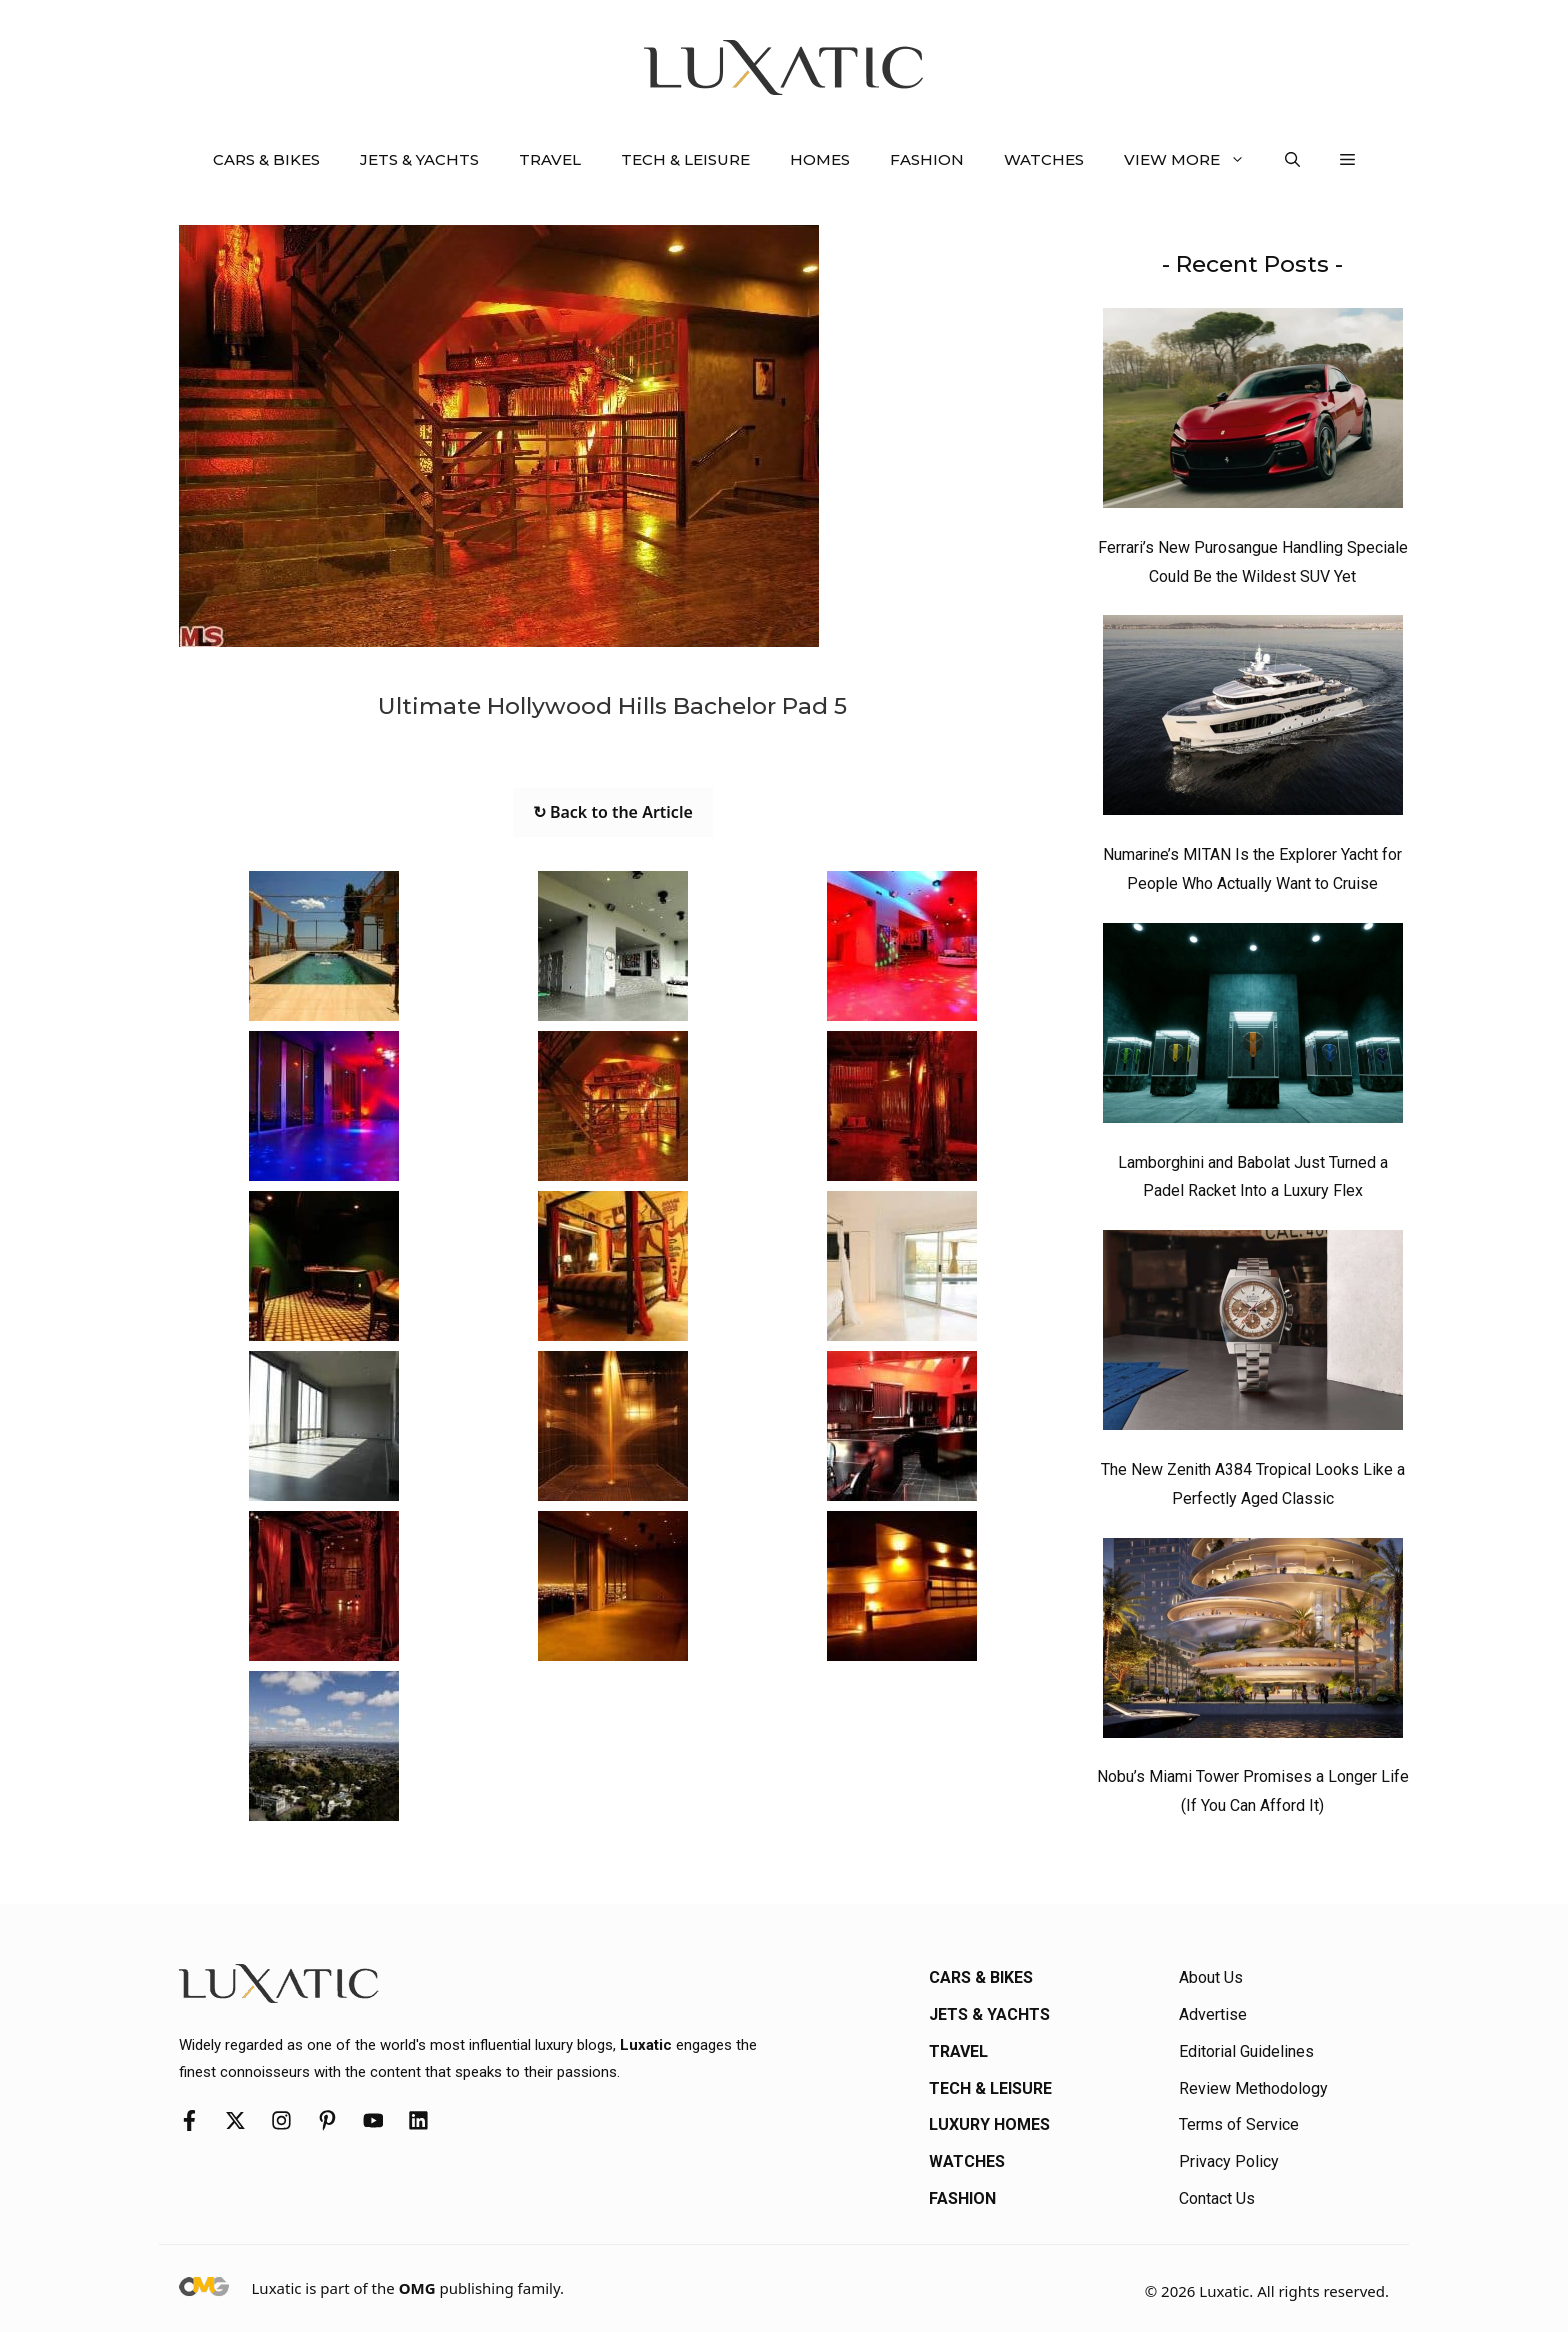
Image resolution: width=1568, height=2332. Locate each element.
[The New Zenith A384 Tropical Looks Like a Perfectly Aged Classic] (1253, 1335)
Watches (1044, 159)
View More (1194, 160)
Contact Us (1217, 2198)
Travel (550, 159)
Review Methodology (1253, 2088)
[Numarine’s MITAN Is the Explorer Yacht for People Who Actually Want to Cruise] (1253, 720)
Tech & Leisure (685, 159)
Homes (820, 159)
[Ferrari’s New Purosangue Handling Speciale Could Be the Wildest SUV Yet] (1253, 413)
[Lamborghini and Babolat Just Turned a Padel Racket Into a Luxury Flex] (1253, 1028)
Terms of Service (1239, 2124)
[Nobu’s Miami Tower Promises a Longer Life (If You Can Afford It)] (1253, 1643)
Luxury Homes (989, 2124)
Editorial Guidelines (1246, 2051)
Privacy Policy (1229, 2161)
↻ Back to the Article (613, 812)
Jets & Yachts (419, 159)
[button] (1292, 160)
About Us (1211, 1977)
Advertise (1213, 2014)
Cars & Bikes (266, 159)
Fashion (927, 159)
